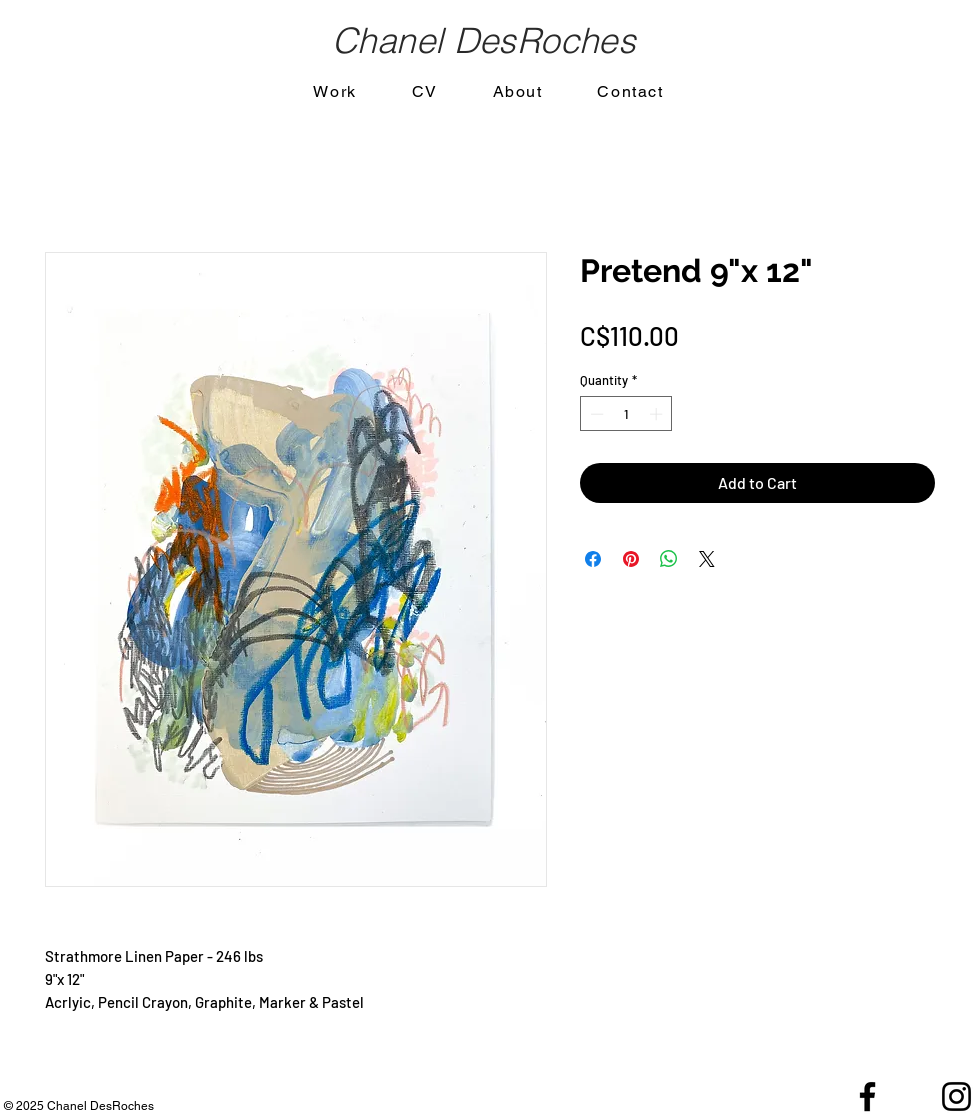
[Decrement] (595, 414)
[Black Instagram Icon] (956, 1096)
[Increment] (658, 414)
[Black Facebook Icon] (867, 1096)
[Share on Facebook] (593, 559)
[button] (335, 92)
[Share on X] (707, 559)
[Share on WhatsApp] (669, 559)
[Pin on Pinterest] (631, 559)
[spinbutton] (626, 414)
